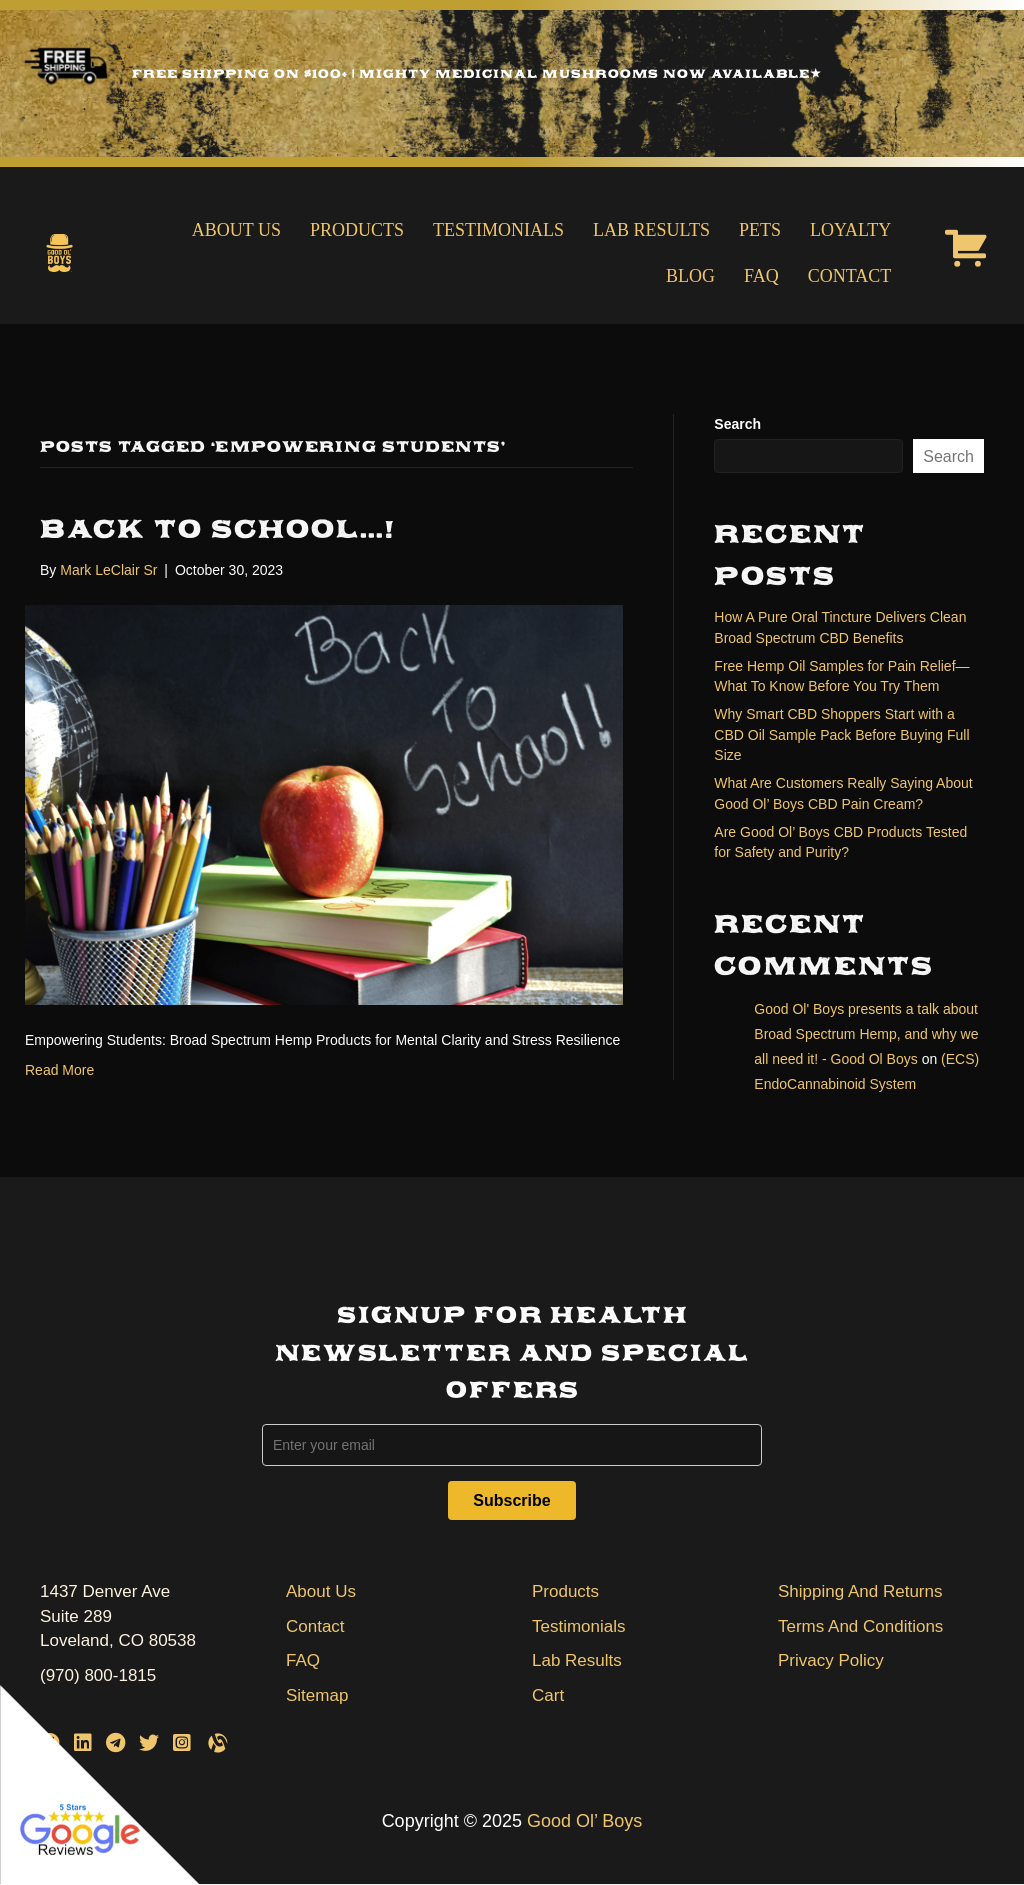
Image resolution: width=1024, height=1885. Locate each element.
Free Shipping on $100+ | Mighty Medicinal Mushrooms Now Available (476, 73)
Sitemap (317, 1695)
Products (357, 230)
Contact (850, 276)
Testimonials (498, 230)
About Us (236, 230)
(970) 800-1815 (98, 1675)
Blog (690, 276)
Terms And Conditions (860, 1626)
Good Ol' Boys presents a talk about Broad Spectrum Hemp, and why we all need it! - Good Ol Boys (866, 1034)
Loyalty (850, 230)
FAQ (761, 276)
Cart (548, 1695)
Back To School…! (218, 529)
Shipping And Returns (860, 1591)
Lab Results (651, 230)
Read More (59, 1070)
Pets (760, 230)
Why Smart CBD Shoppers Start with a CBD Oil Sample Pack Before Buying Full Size (841, 734)
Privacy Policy (831, 1660)
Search (737, 424)
